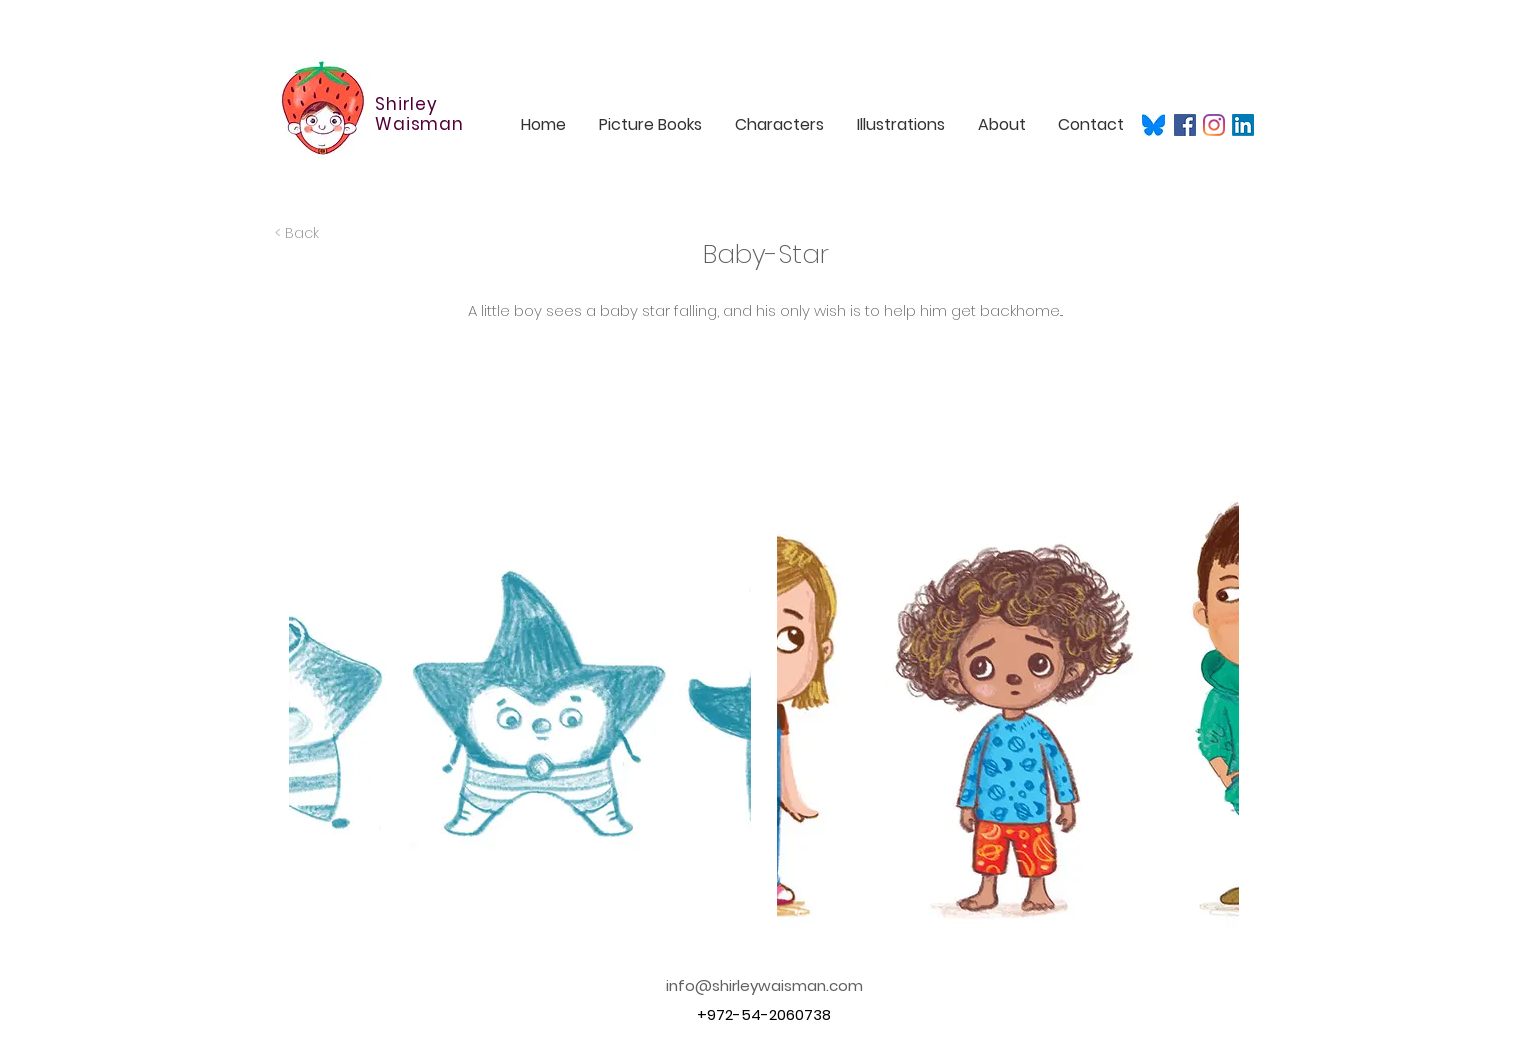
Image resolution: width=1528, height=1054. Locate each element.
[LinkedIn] (1243, 125)
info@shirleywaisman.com (764, 985)
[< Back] (331, 233)
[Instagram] (1214, 125)
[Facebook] (1185, 125)
